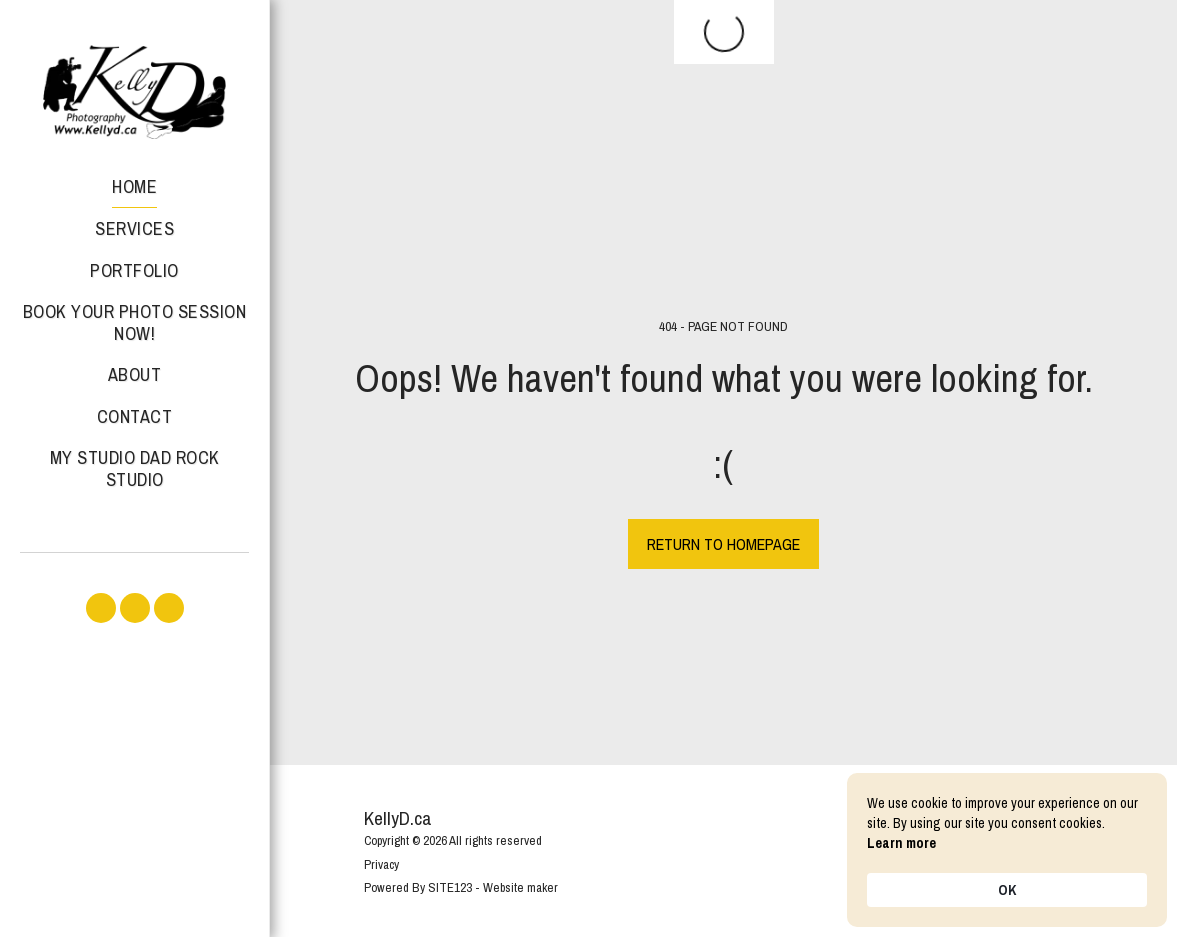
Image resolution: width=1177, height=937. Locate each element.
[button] (101, 608)
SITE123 (450, 887)
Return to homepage (723, 544)
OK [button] (1007, 890)
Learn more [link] (901, 843)
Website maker (520, 887)
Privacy (381, 864)
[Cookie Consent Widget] (1007, 850)
